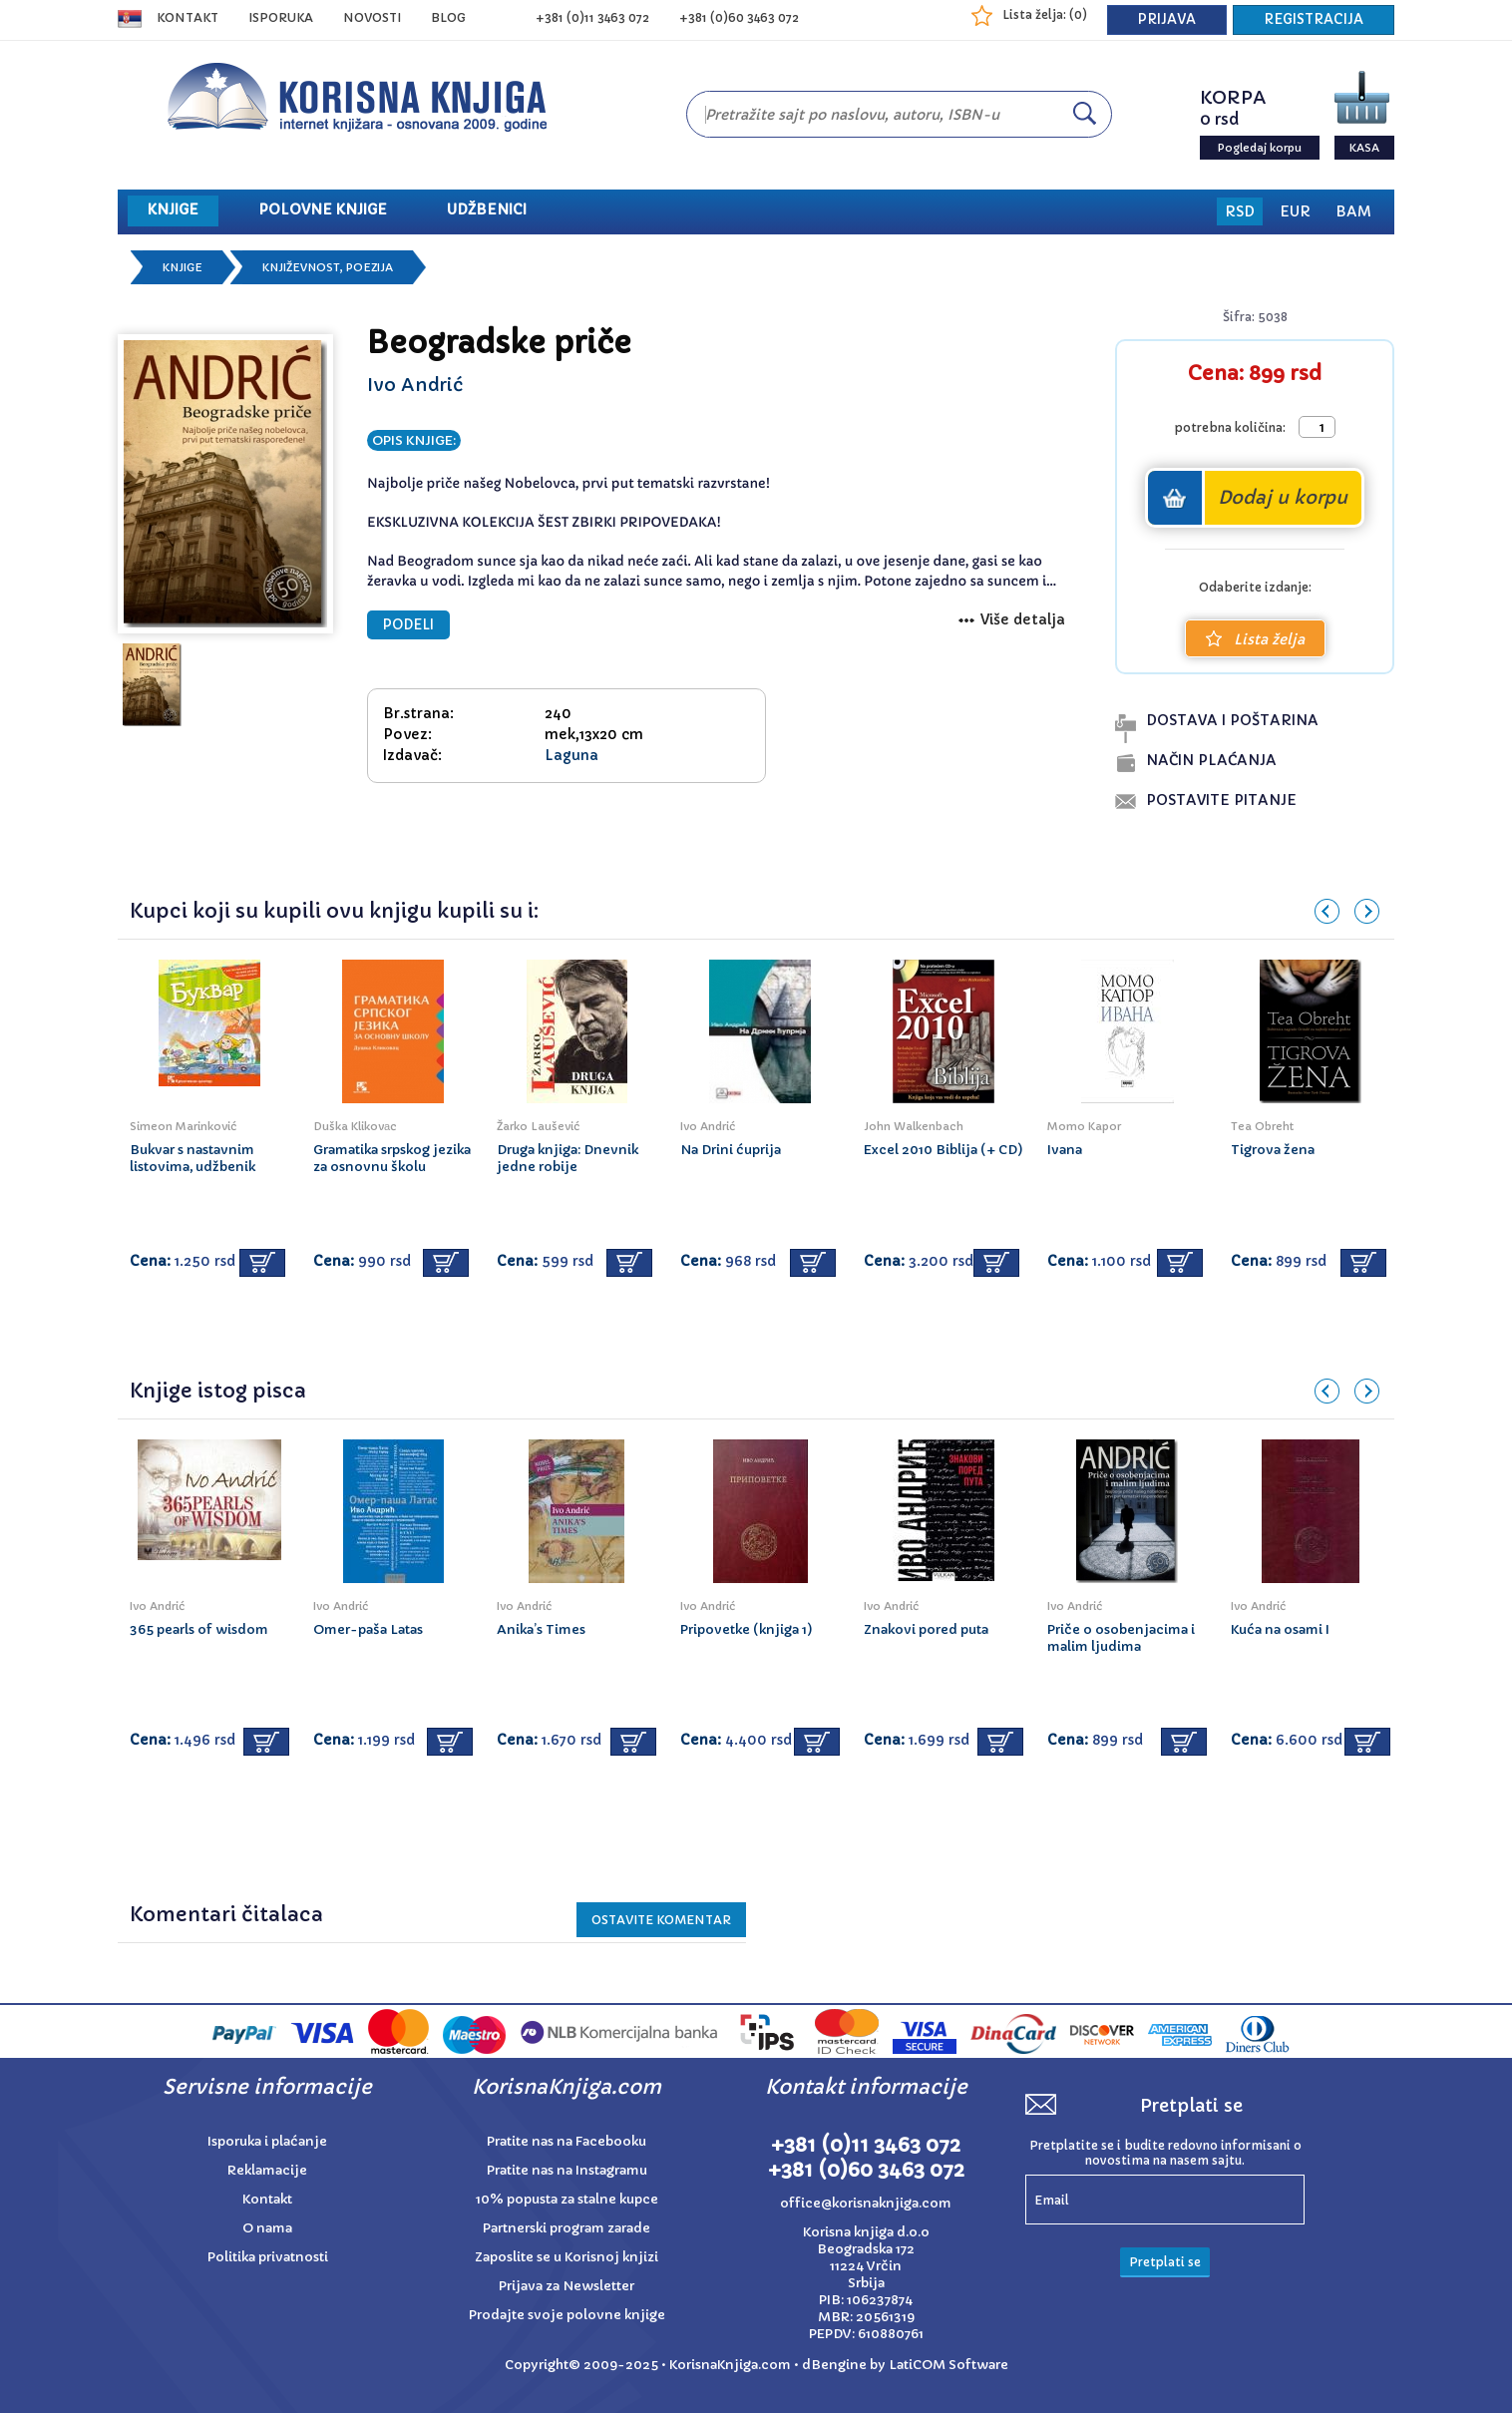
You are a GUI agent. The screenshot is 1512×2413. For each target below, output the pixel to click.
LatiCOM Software (948, 2364)
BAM (1353, 211)
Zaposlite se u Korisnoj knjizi (566, 2256)
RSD (1240, 211)
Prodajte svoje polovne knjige (567, 2314)
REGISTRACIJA (1313, 19)
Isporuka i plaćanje (267, 2141)
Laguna (571, 755)
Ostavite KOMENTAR (661, 1919)
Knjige (182, 267)
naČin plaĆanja (1211, 760)
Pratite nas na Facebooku (566, 2141)
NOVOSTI (372, 17)
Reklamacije (267, 2170)
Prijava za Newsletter (566, 2285)
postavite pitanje (1221, 800)
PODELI (408, 624)
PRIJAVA (1167, 19)
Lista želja (1255, 639)
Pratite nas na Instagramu (567, 2170)
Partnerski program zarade (566, 2227)
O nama (267, 2227)
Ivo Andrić (415, 384)
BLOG (448, 17)
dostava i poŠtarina (1232, 720)
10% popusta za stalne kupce (567, 2199)
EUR (1295, 211)
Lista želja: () (1044, 14)
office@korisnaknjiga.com (865, 2203)
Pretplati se (1165, 2261)
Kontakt (187, 17)
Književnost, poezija (327, 267)
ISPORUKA (280, 17)
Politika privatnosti (267, 2256)
